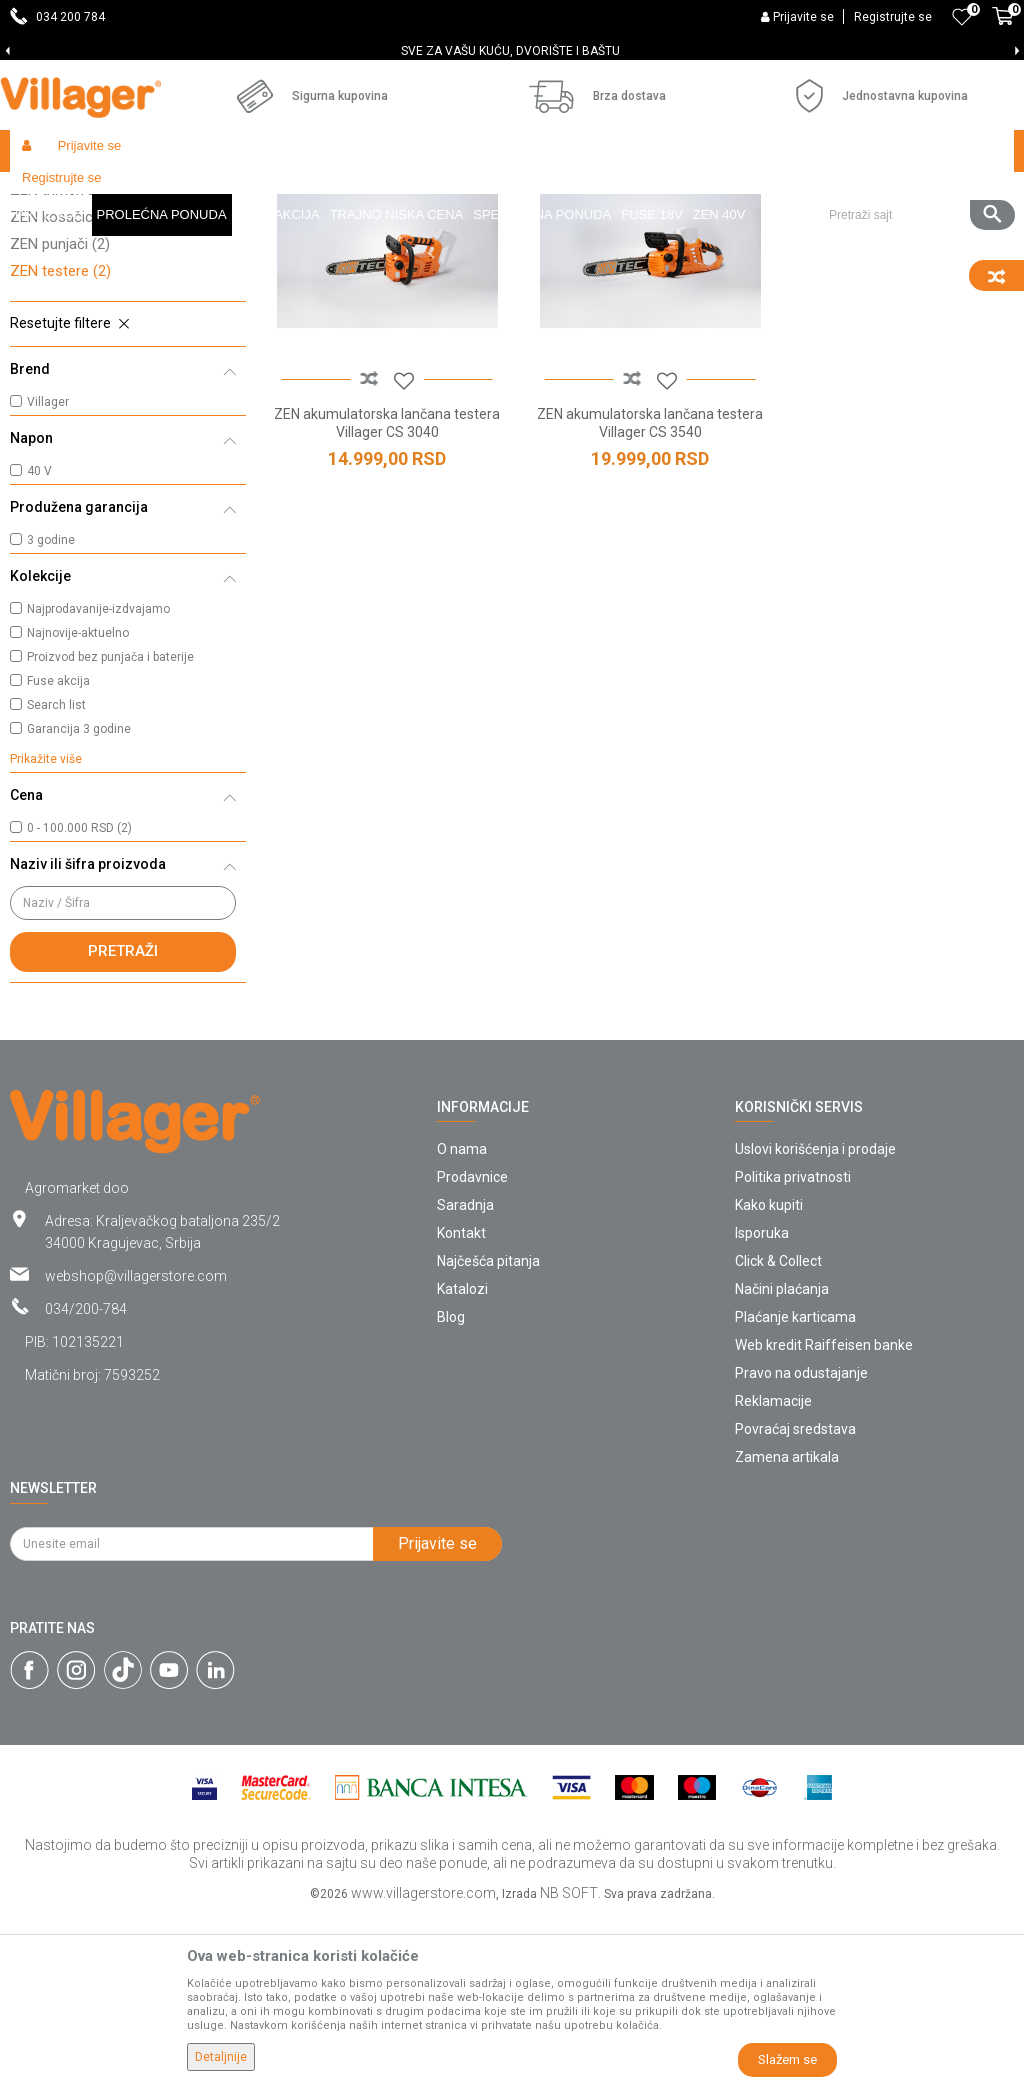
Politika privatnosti (793, 1349)
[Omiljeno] (962, 17)
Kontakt (461, 1405)
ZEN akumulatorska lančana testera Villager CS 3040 (384, 588)
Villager (48, 574)
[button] (914, 151)
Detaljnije (221, 2057)
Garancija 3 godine (79, 901)
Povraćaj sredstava (795, 1601)
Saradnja (465, 1377)
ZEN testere (60, 443)
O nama (462, 1321)
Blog (451, 1489)
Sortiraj (870, 232)
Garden (192, 193)
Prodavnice (472, 1349)
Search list (56, 877)
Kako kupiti (769, 1377)
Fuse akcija (58, 853)
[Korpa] (1003, 27)
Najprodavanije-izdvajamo (98, 781)
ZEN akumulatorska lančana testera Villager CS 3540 (640, 588)
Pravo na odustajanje (801, 1545)
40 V (39, 643)
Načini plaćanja (782, 1461)
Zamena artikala (787, 1629)
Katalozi (462, 1461)
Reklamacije (773, 1573)
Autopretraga (776, 232)
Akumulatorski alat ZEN (295, 193)
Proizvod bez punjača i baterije (110, 829)
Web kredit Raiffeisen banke (824, 1517)
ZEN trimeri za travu (86, 335)
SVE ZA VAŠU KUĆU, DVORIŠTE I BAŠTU (510, 51)
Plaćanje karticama (795, 1489)
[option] (512, 51)
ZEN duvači (58, 281)
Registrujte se (893, 17)
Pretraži (123, 1123)
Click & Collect (778, 1433)
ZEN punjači (60, 416)
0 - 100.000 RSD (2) (79, 1000)
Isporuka (762, 1405)
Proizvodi (129, 193)
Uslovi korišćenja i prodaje (815, 1321)
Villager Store (48, 193)
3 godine (51, 712)
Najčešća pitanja (488, 1433)
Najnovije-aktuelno (78, 805)
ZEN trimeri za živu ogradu (107, 362)
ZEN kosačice (66, 389)
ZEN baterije (61, 308)
